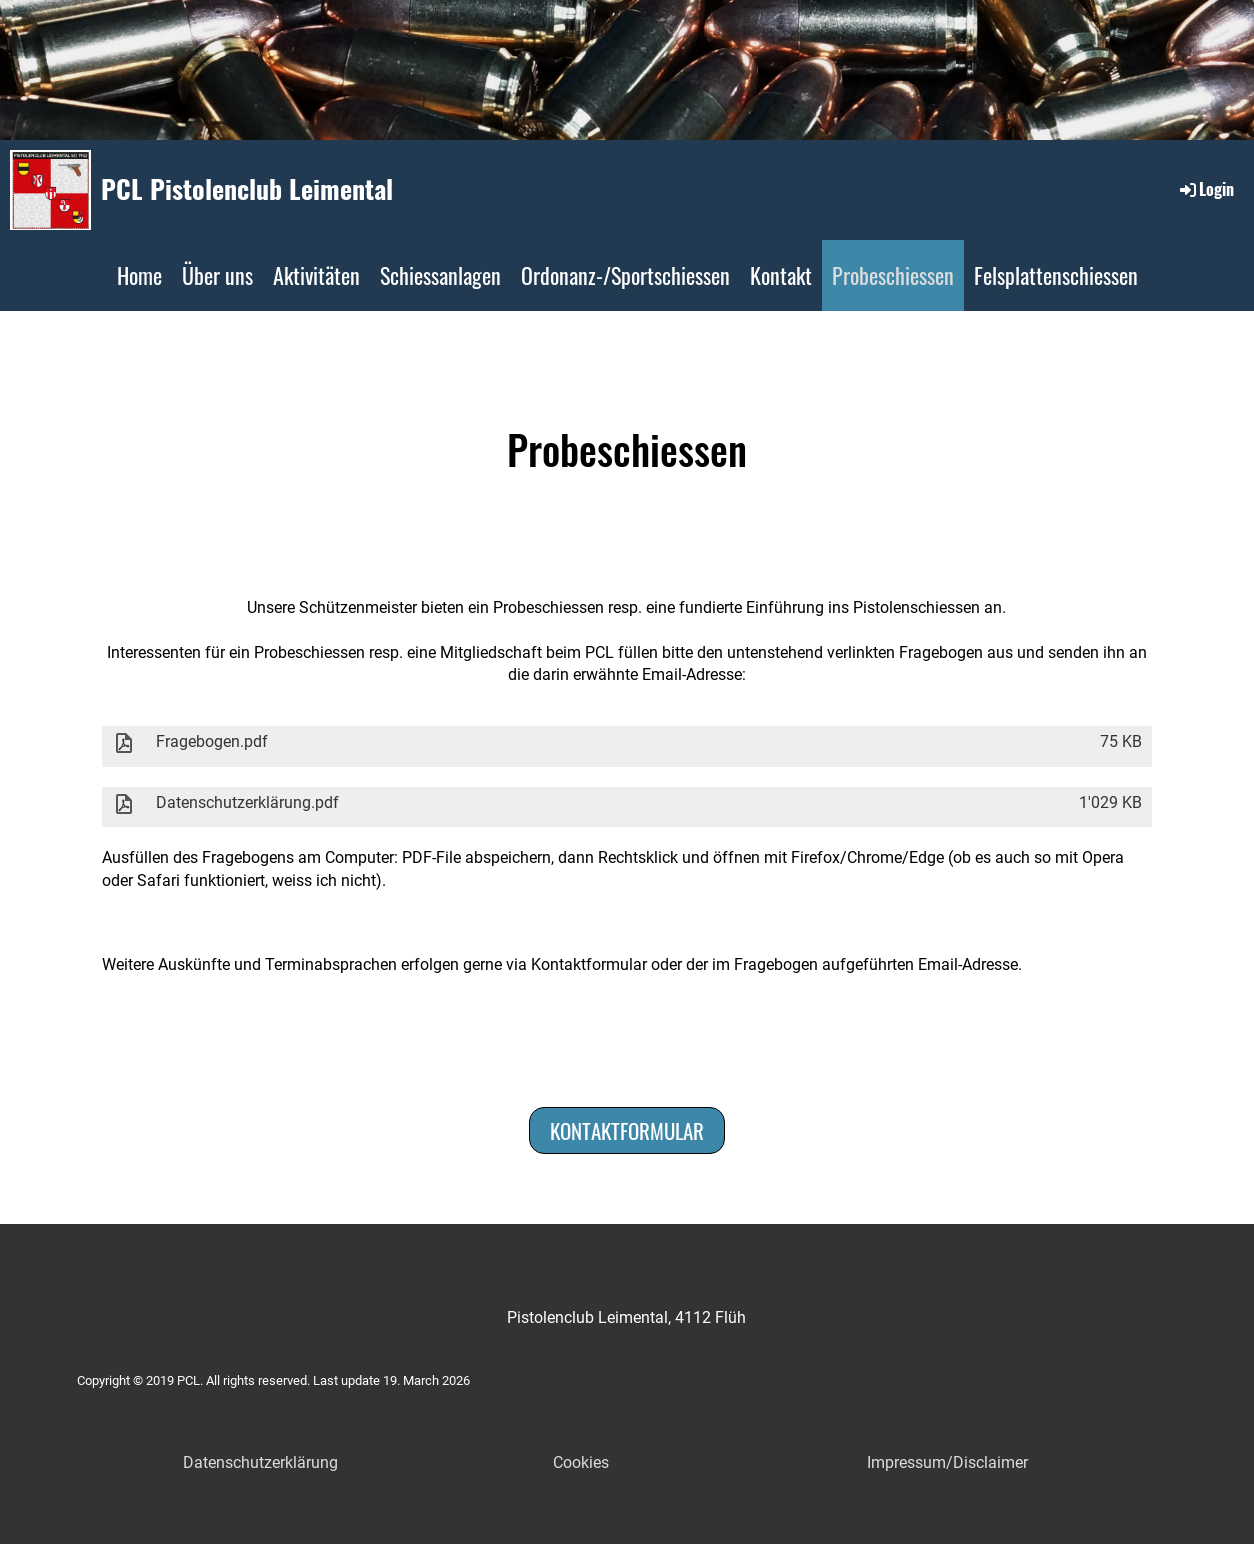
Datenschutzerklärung (260, 1462)
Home (139, 275)
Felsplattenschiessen (1056, 275)
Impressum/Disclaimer (947, 1462)
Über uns (217, 275)
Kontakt (781, 275)
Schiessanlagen (440, 275)
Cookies (581, 1462)
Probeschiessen (893, 275)
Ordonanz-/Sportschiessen (625, 275)
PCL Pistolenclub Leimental (247, 189)
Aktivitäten (316, 275)
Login (1205, 189)
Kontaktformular (627, 1130)
